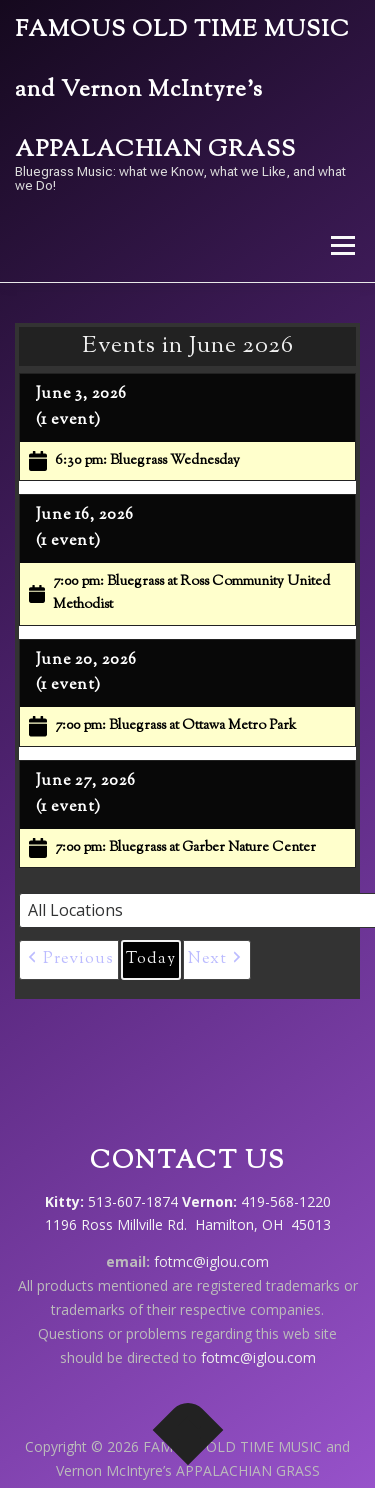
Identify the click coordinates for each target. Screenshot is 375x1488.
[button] (69, 960)
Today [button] (151, 959)
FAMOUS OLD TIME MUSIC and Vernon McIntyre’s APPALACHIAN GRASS (182, 90)
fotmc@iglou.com (211, 1261)
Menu (341, 245)
